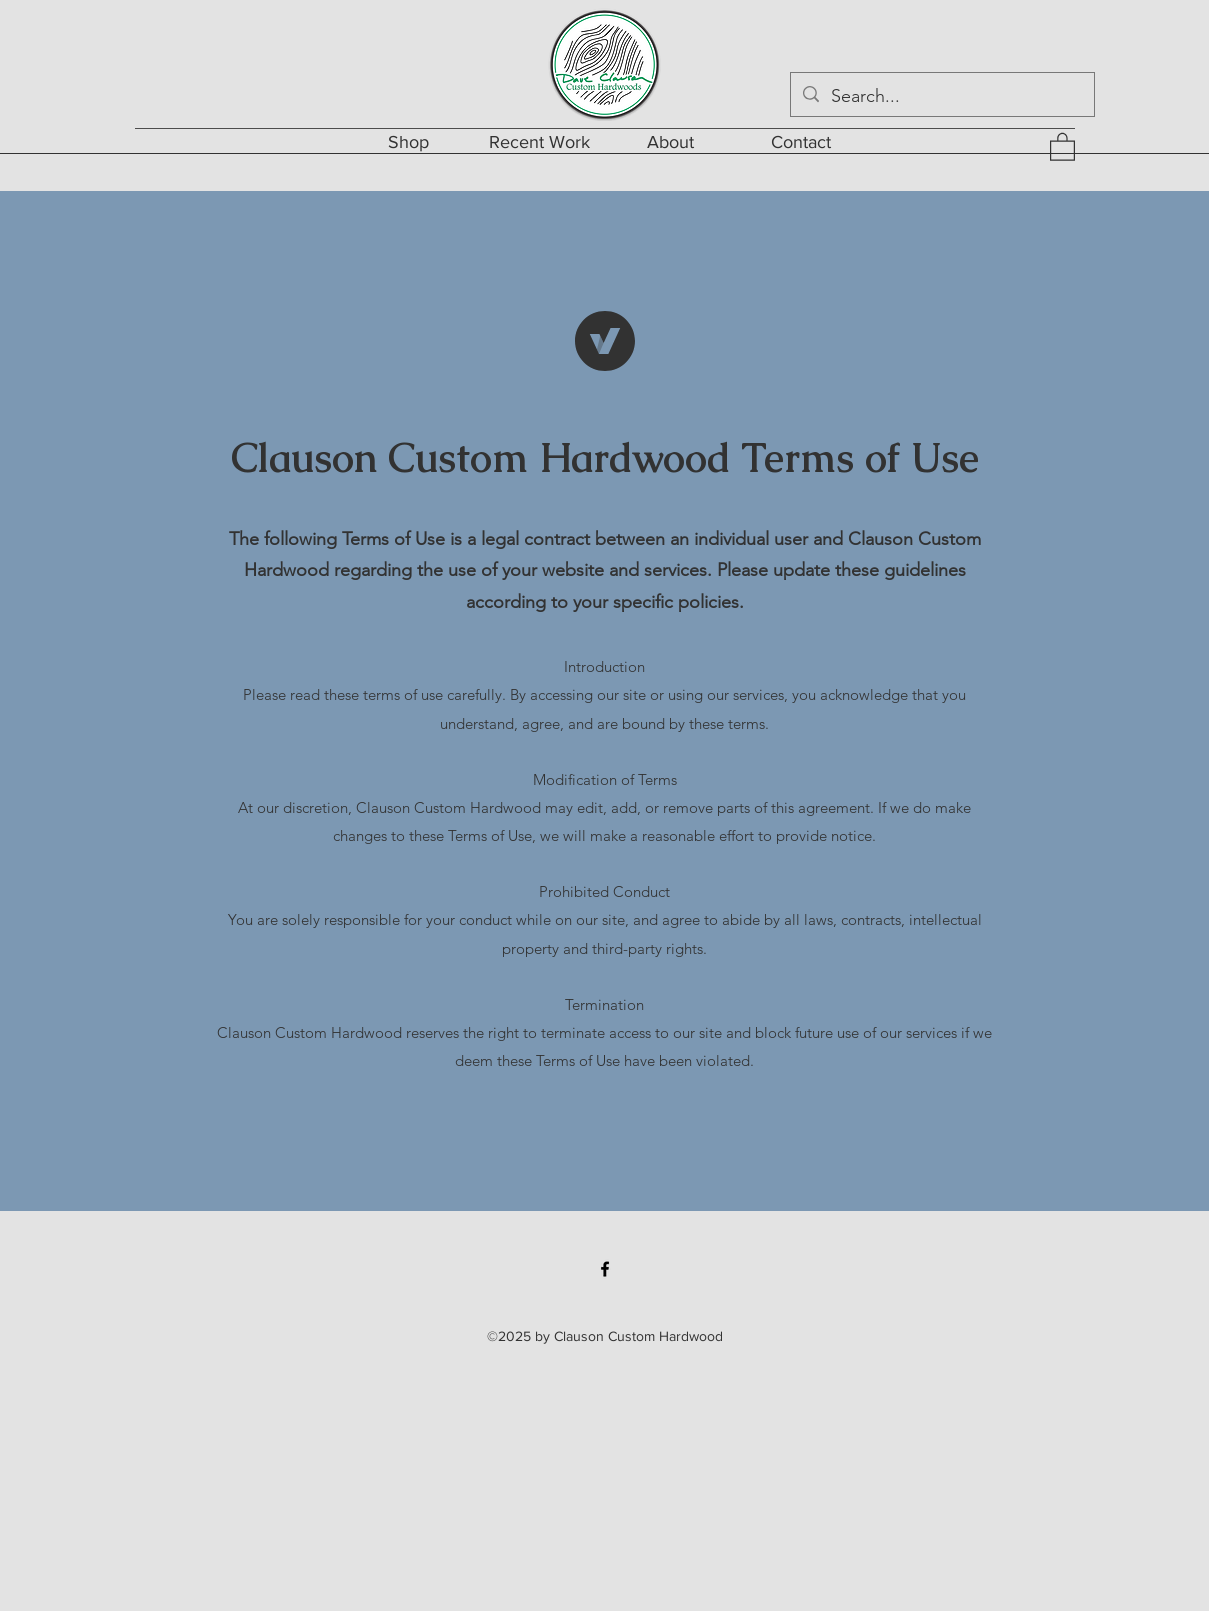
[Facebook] (605, 1269)
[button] (1062, 146)
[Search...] (941, 97)
